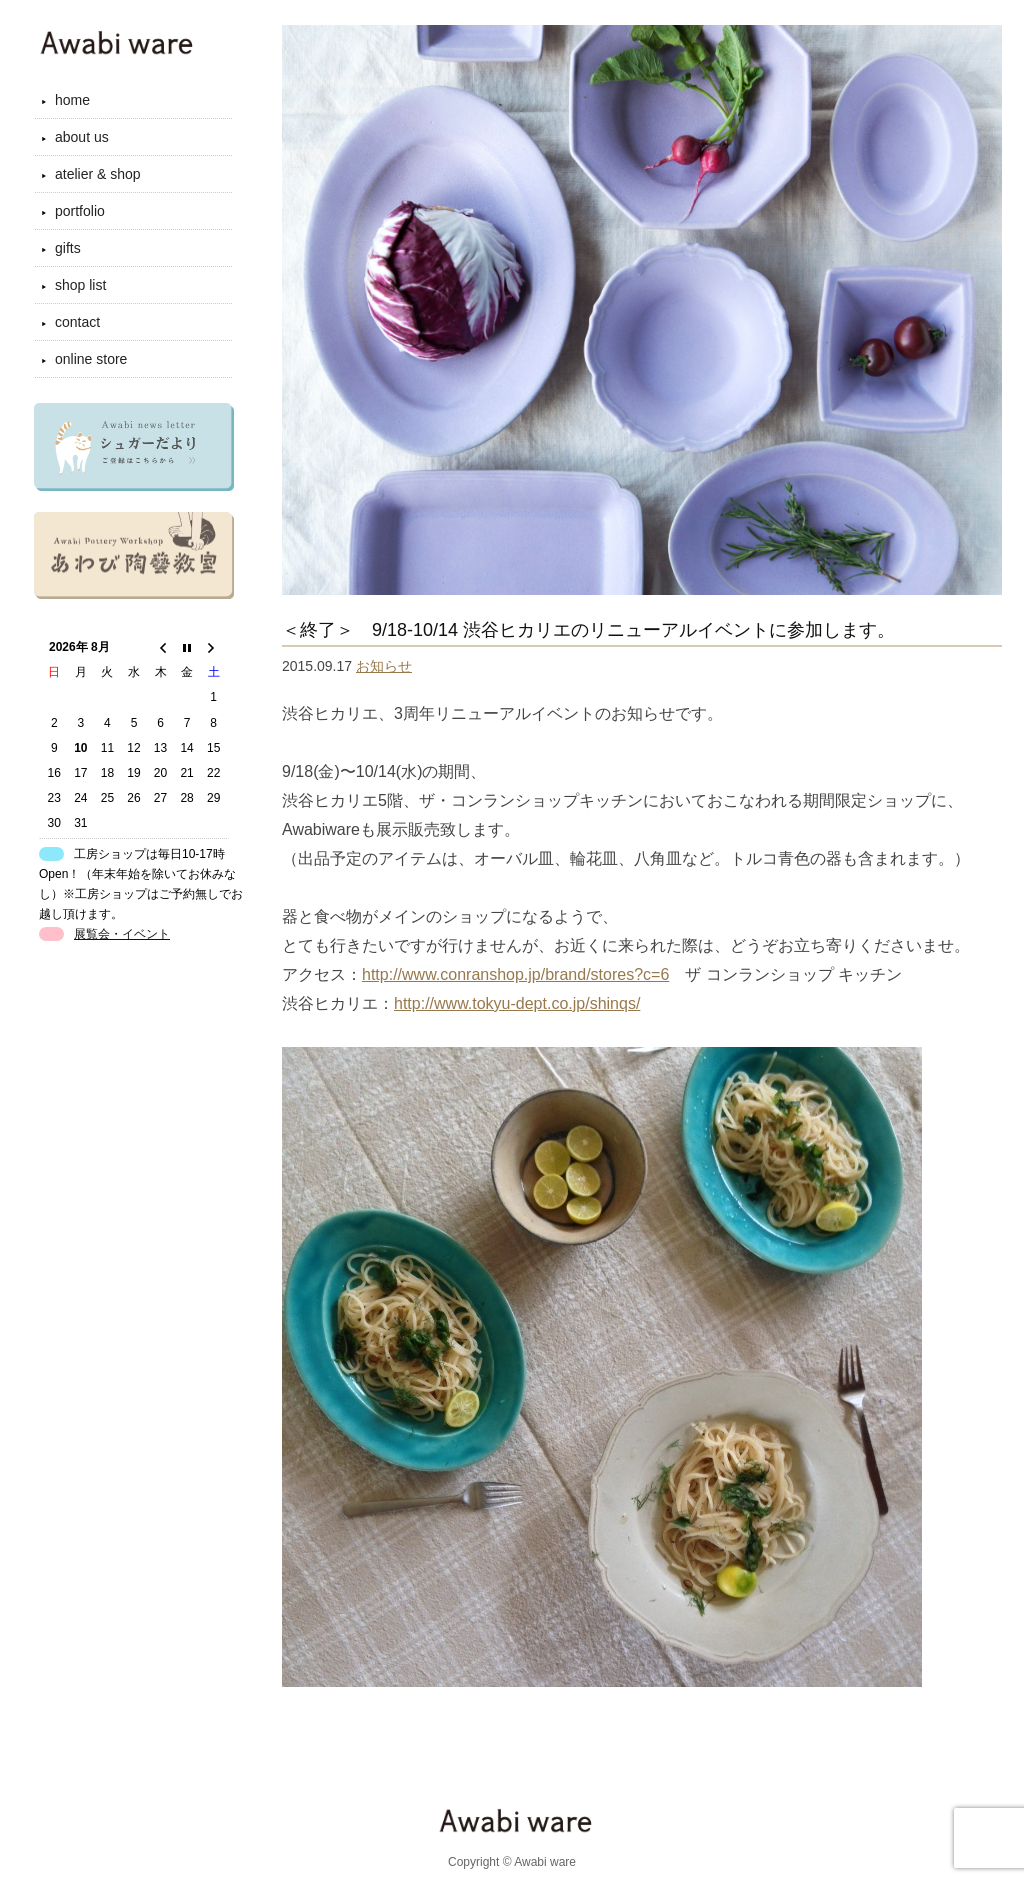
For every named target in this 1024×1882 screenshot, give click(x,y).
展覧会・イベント (122, 934)
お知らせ (384, 666)
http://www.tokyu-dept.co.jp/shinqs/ (517, 1003)
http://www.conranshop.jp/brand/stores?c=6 (515, 974)
